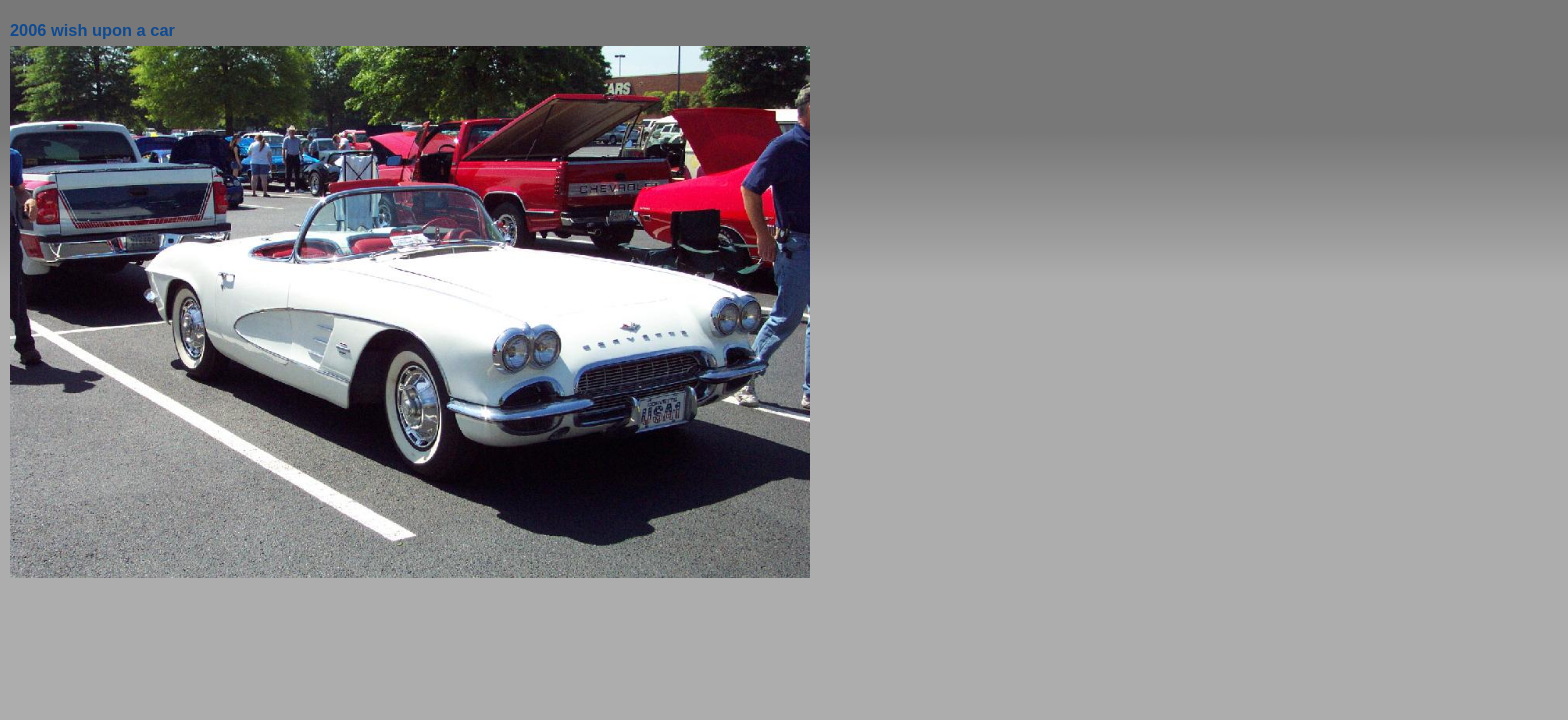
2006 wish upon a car (92, 30)
